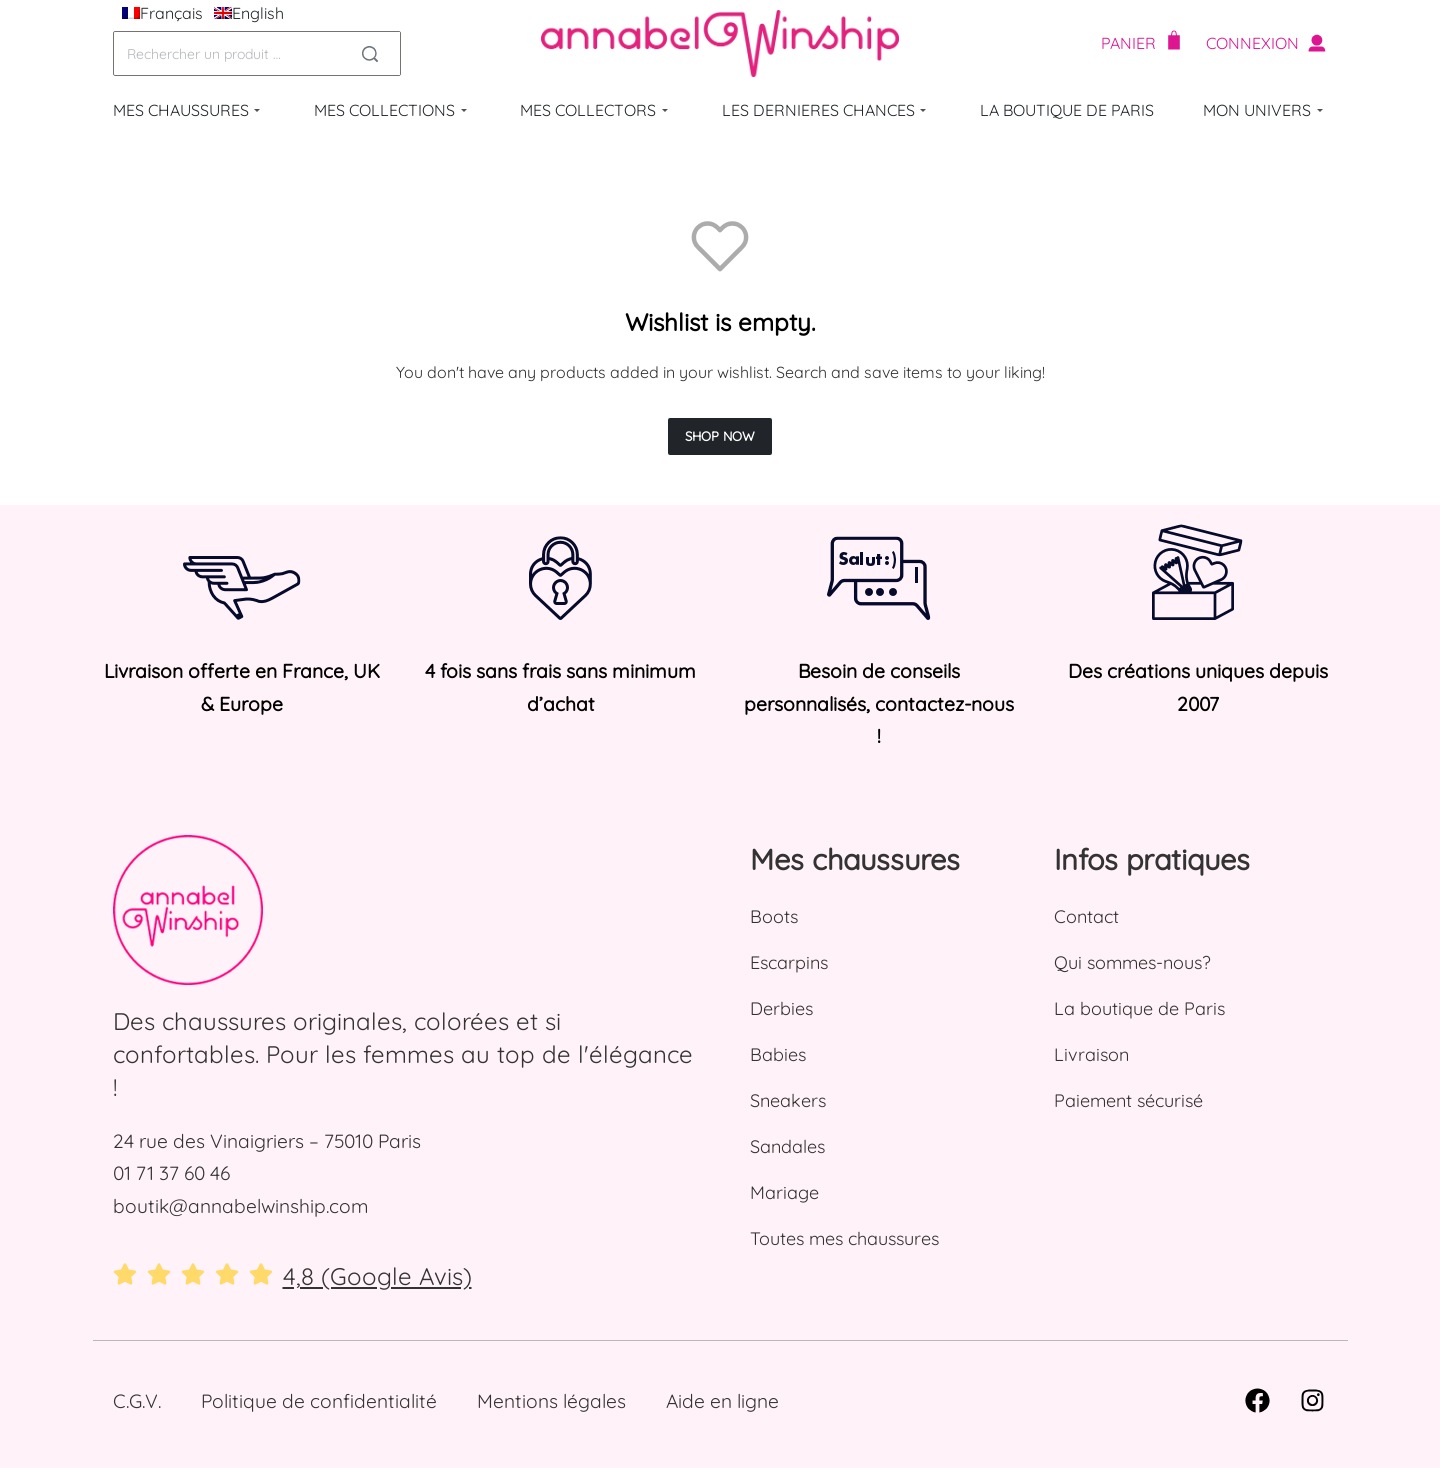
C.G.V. (137, 1401)
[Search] (370, 53)
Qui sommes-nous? (1132, 962)
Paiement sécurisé (1128, 1100)
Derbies (781, 1008)
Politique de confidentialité (319, 1401)
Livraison (1091, 1054)
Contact (1086, 916)
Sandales (787, 1146)
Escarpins (789, 962)
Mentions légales (551, 1401)
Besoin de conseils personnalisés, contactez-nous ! (879, 703)
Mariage (784, 1192)
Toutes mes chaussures (844, 1238)
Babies (778, 1054)
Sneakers (788, 1100)
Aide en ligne (722, 1401)
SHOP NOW (720, 436)
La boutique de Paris (1139, 1008)
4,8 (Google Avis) (377, 1276)
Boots (774, 916)
